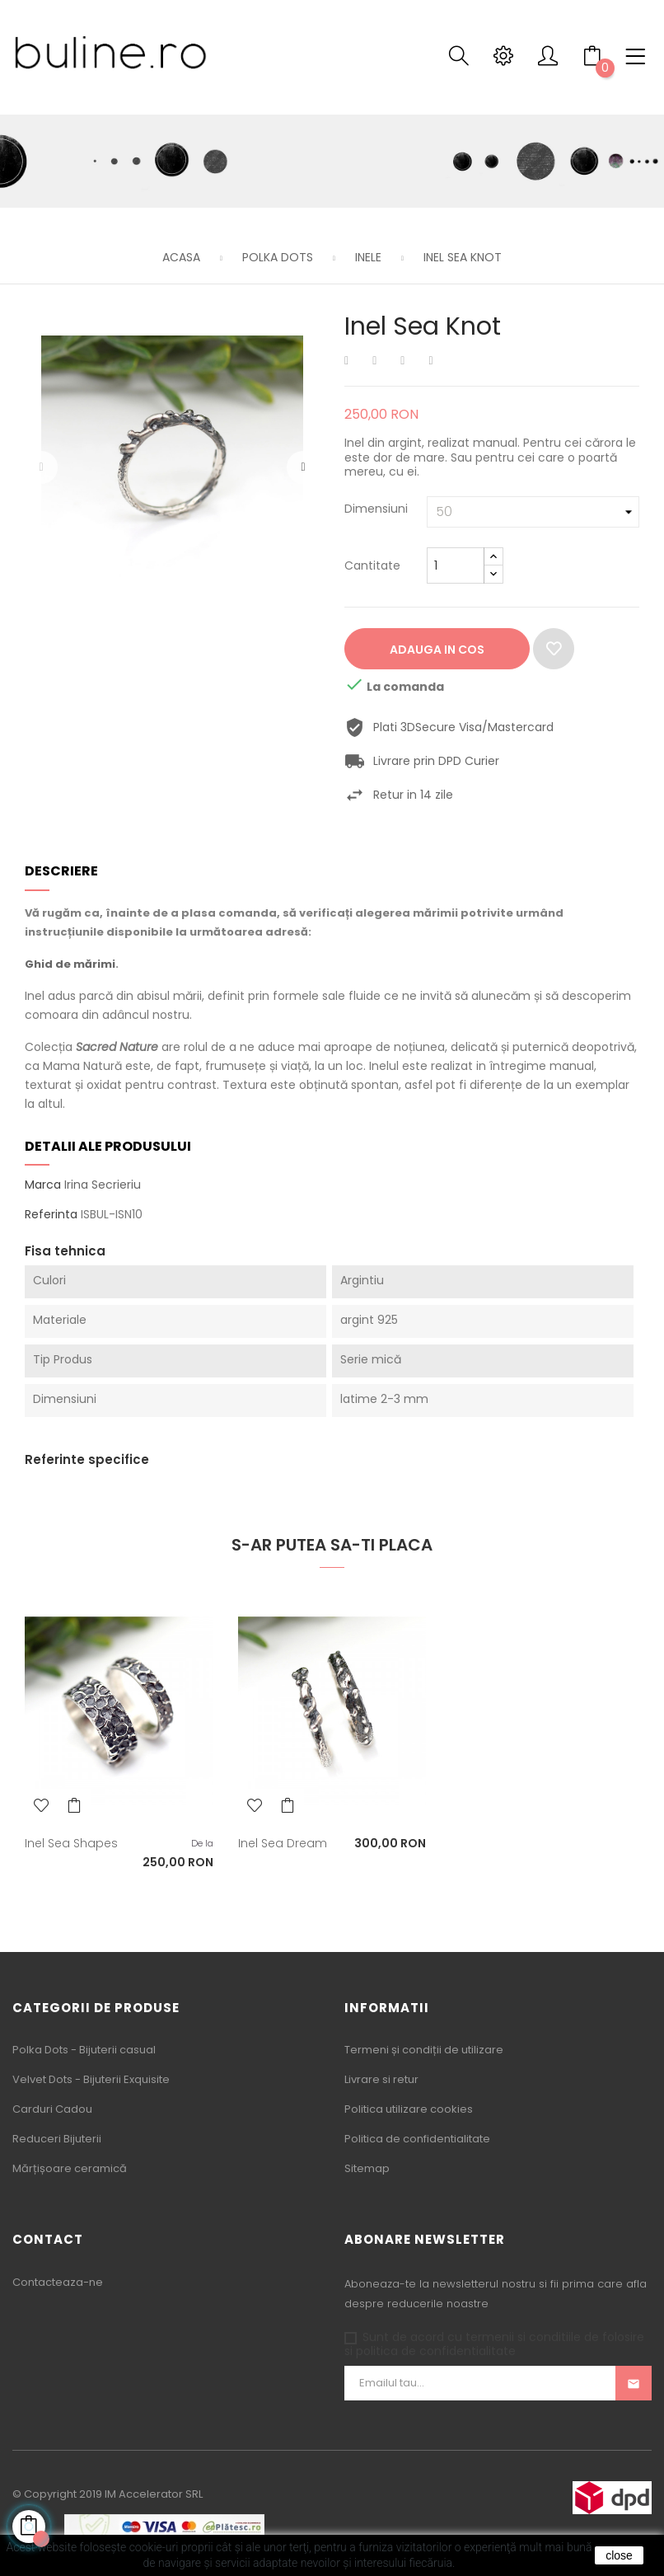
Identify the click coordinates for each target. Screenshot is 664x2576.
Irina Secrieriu (102, 1184)
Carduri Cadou (52, 2109)
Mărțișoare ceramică (69, 2168)
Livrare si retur (381, 2079)
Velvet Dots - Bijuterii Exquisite (91, 2079)
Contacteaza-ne (57, 2282)
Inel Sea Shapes (71, 1843)
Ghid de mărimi (70, 964)
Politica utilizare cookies (408, 2109)
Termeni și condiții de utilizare (423, 2050)
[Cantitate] (455, 565)
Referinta (51, 1215)
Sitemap (367, 2168)
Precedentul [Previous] (41, 467)
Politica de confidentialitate (417, 2139)
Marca (43, 1185)
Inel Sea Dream (282, 1843)
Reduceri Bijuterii (56, 2139)
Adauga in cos (437, 649)
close (619, 2555)
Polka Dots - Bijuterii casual (84, 2050)
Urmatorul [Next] (303, 467)
